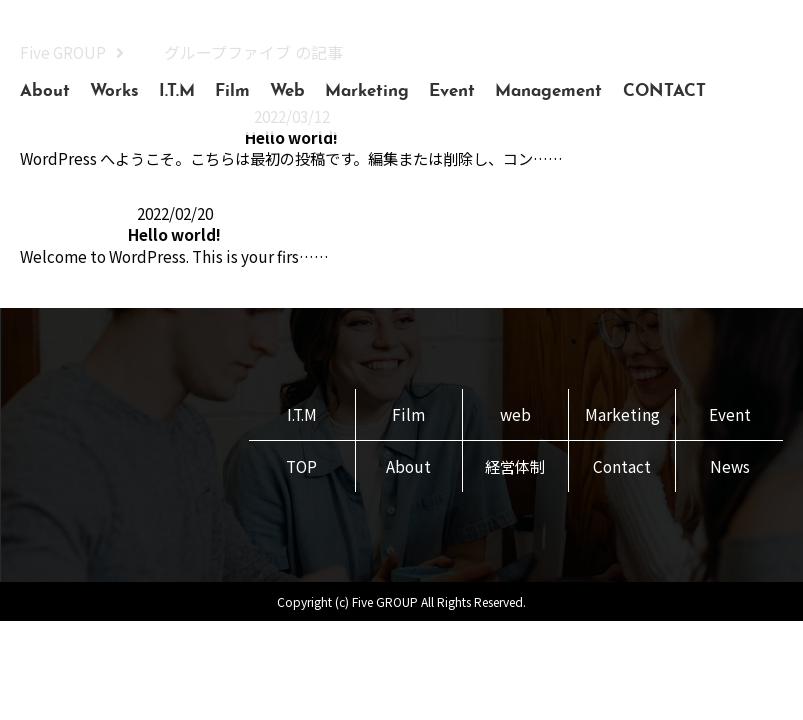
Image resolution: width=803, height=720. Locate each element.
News (729, 472)
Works (114, 91)
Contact (622, 472)
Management (548, 91)
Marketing (367, 91)
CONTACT (664, 91)
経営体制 (515, 472)
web (515, 420)
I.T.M (177, 91)
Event (452, 91)
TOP (301, 472)
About (45, 91)
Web (287, 91)
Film (232, 91)
